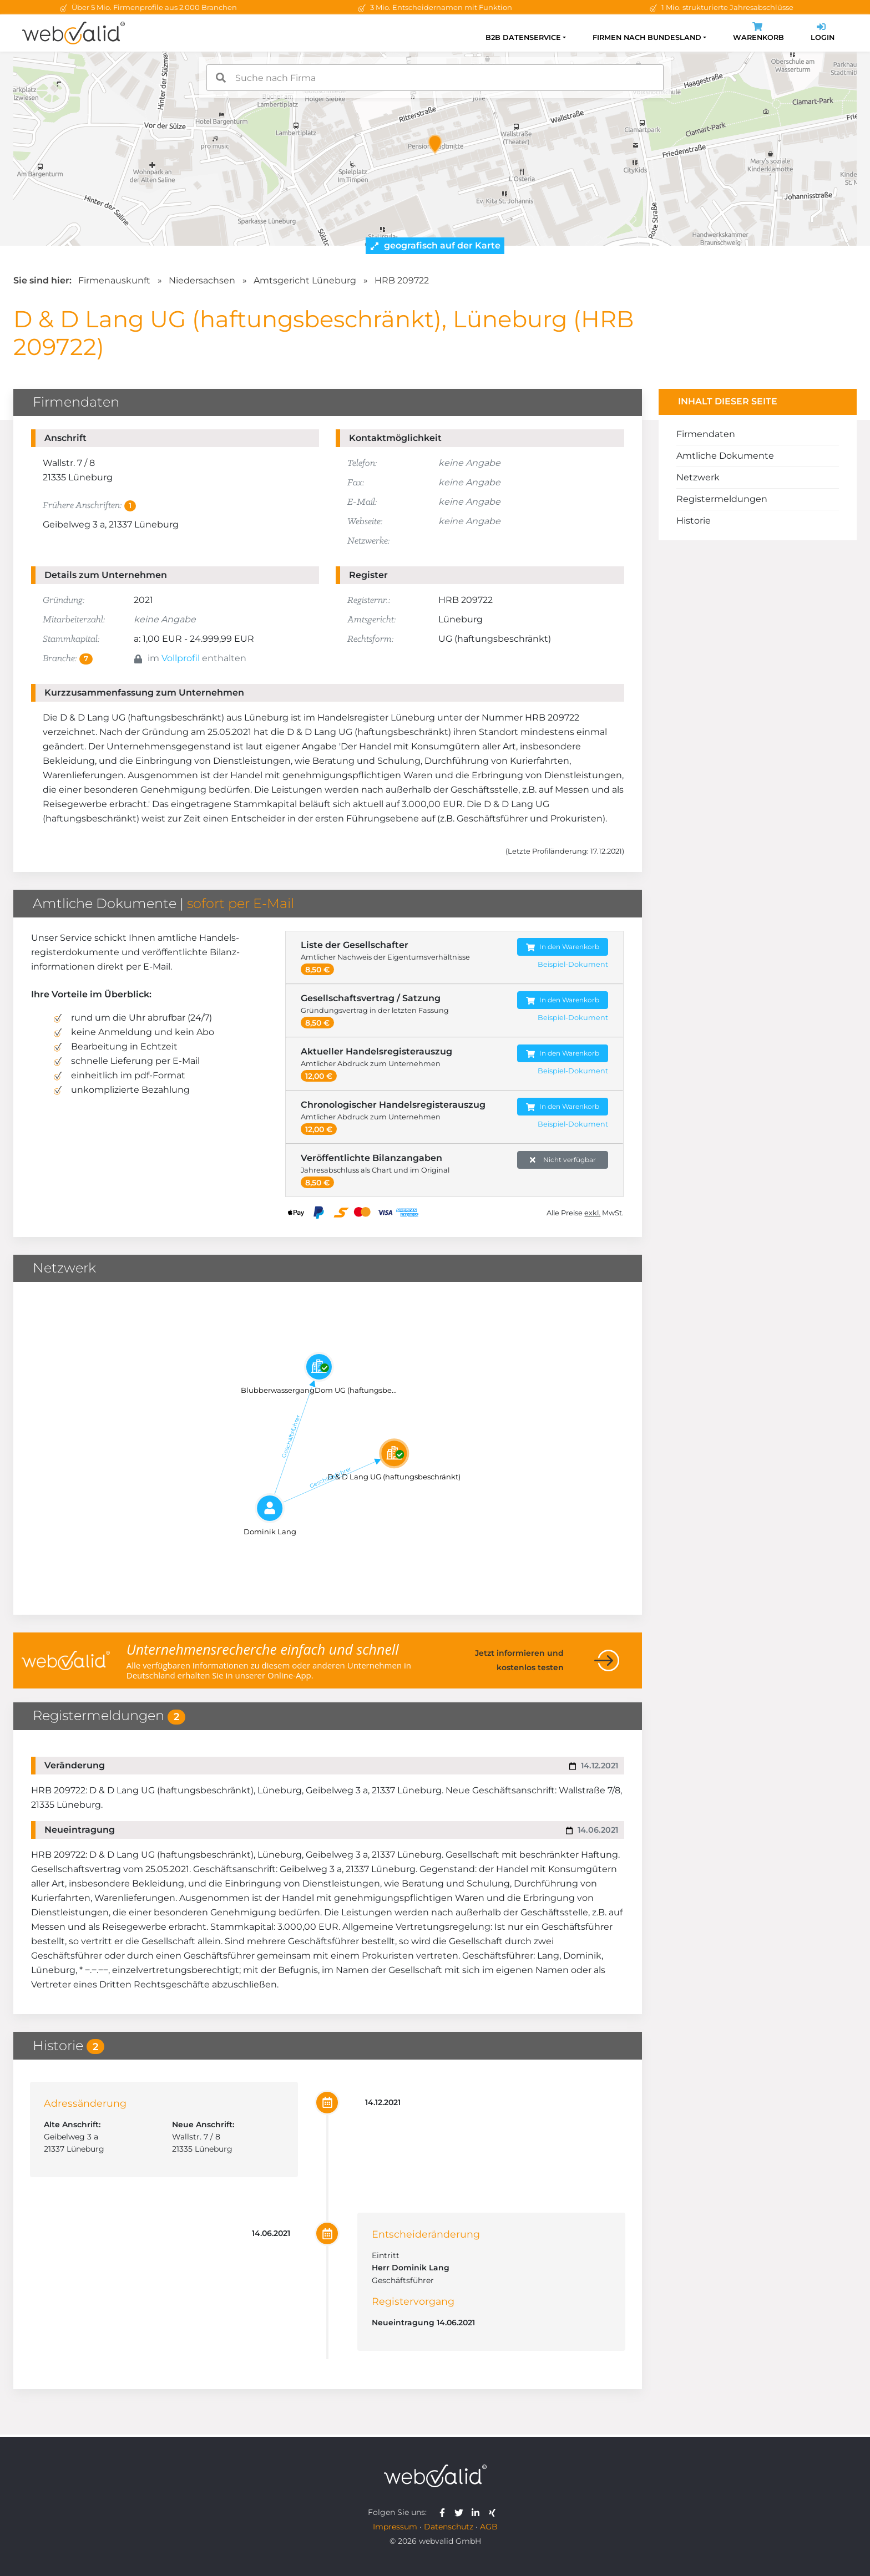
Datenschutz (448, 2527)
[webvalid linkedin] (478, 2512)
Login (822, 33)
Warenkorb (758, 33)
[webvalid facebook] (445, 2512)
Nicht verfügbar (563, 1160)
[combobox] (435, 77)
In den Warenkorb (562, 947)
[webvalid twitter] (461, 2512)
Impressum (395, 2527)
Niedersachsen (202, 280)
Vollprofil (180, 658)
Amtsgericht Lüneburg (305, 280)
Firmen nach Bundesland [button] (647, 37)
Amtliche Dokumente (725, 455)
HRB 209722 (402, 280)
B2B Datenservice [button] (523, 37)
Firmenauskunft (114, 280)
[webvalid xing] (493, 2512)
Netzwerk (698, 477)
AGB (489, 2527)
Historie (693, 520)
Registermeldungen (721, 499)
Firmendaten (705, 434)
